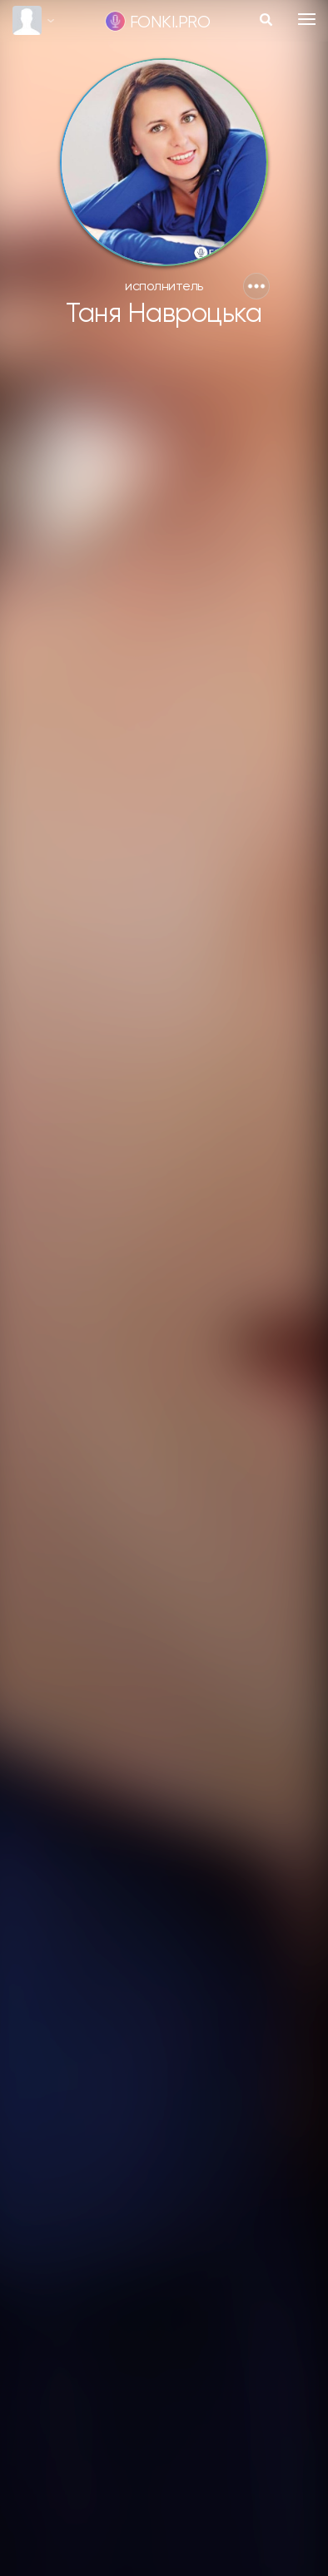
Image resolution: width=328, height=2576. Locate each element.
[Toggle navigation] (307, 19)
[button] (256, 286)
